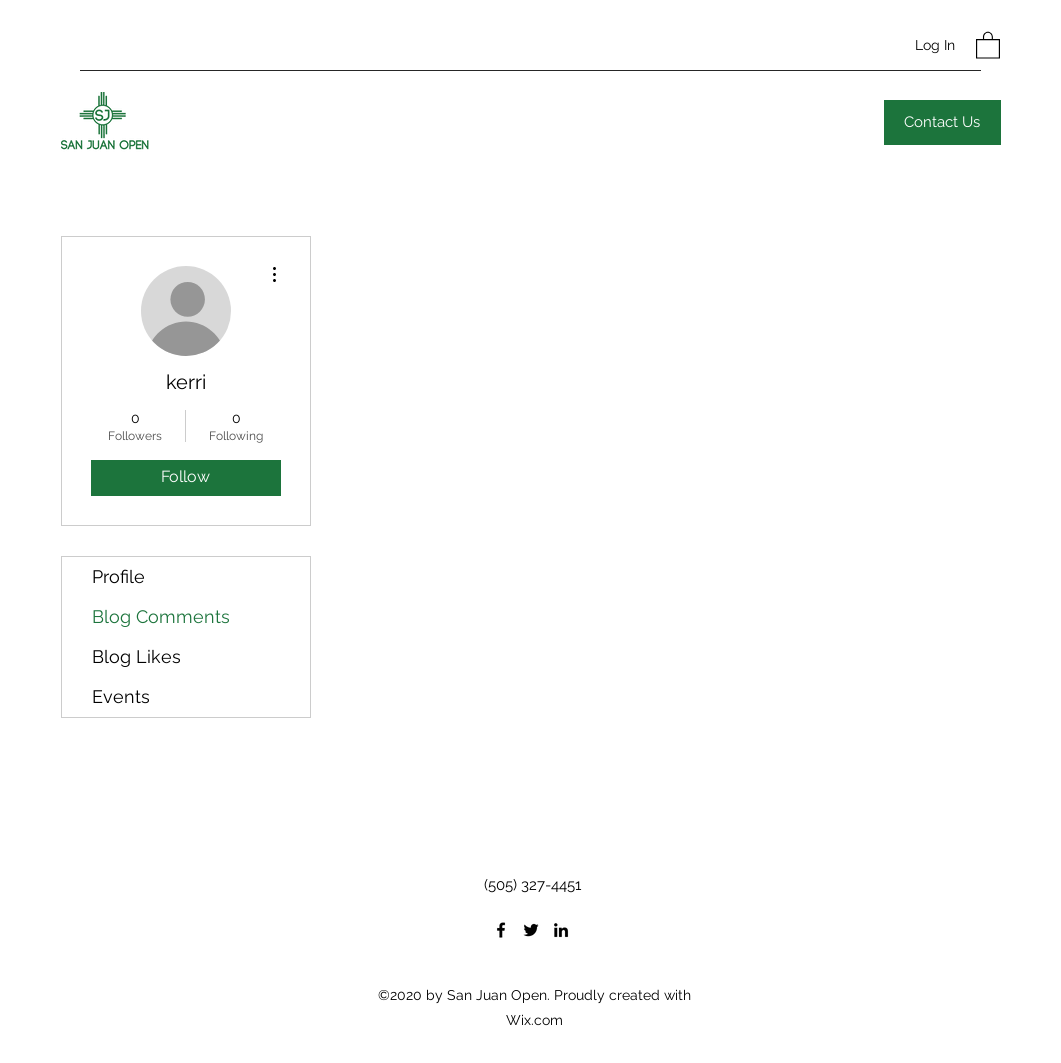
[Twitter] (531, 930)
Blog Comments (161, 616)
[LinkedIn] (561, 930)
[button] (988, 44)
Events (121, 696)
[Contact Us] (942, 122)
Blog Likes (136, 656)
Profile (118, 576)
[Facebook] (501, 930)
